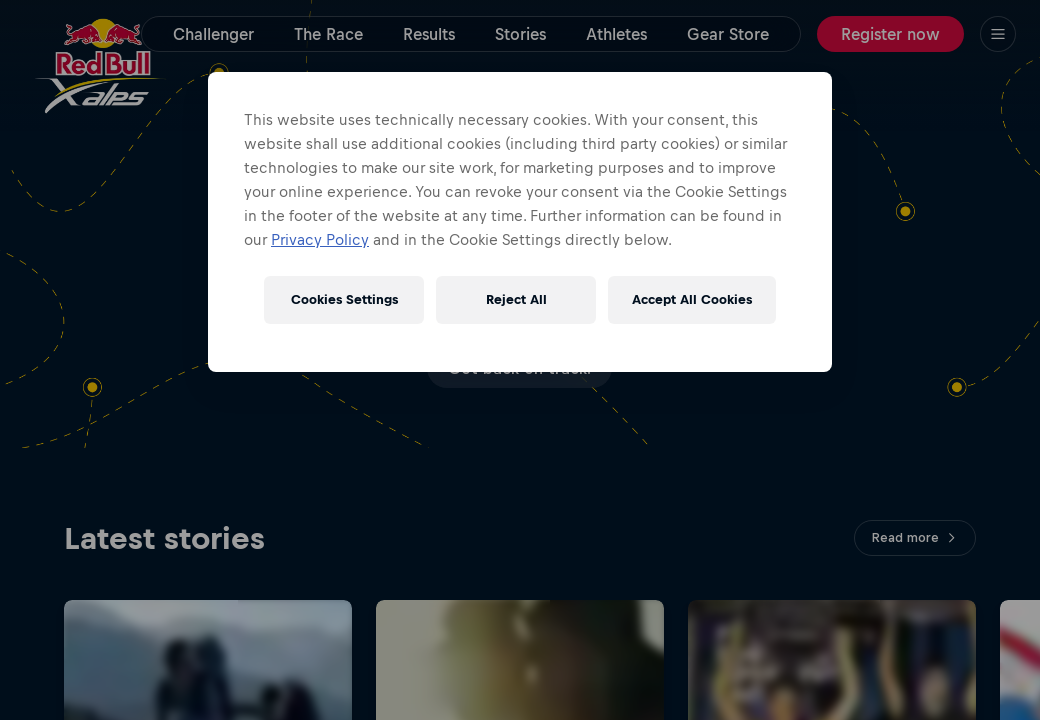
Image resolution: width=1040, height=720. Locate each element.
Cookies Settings (344, 299)
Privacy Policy (320, 239)
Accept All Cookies (692, 299)
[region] (520, 222)
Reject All (516, 299)
